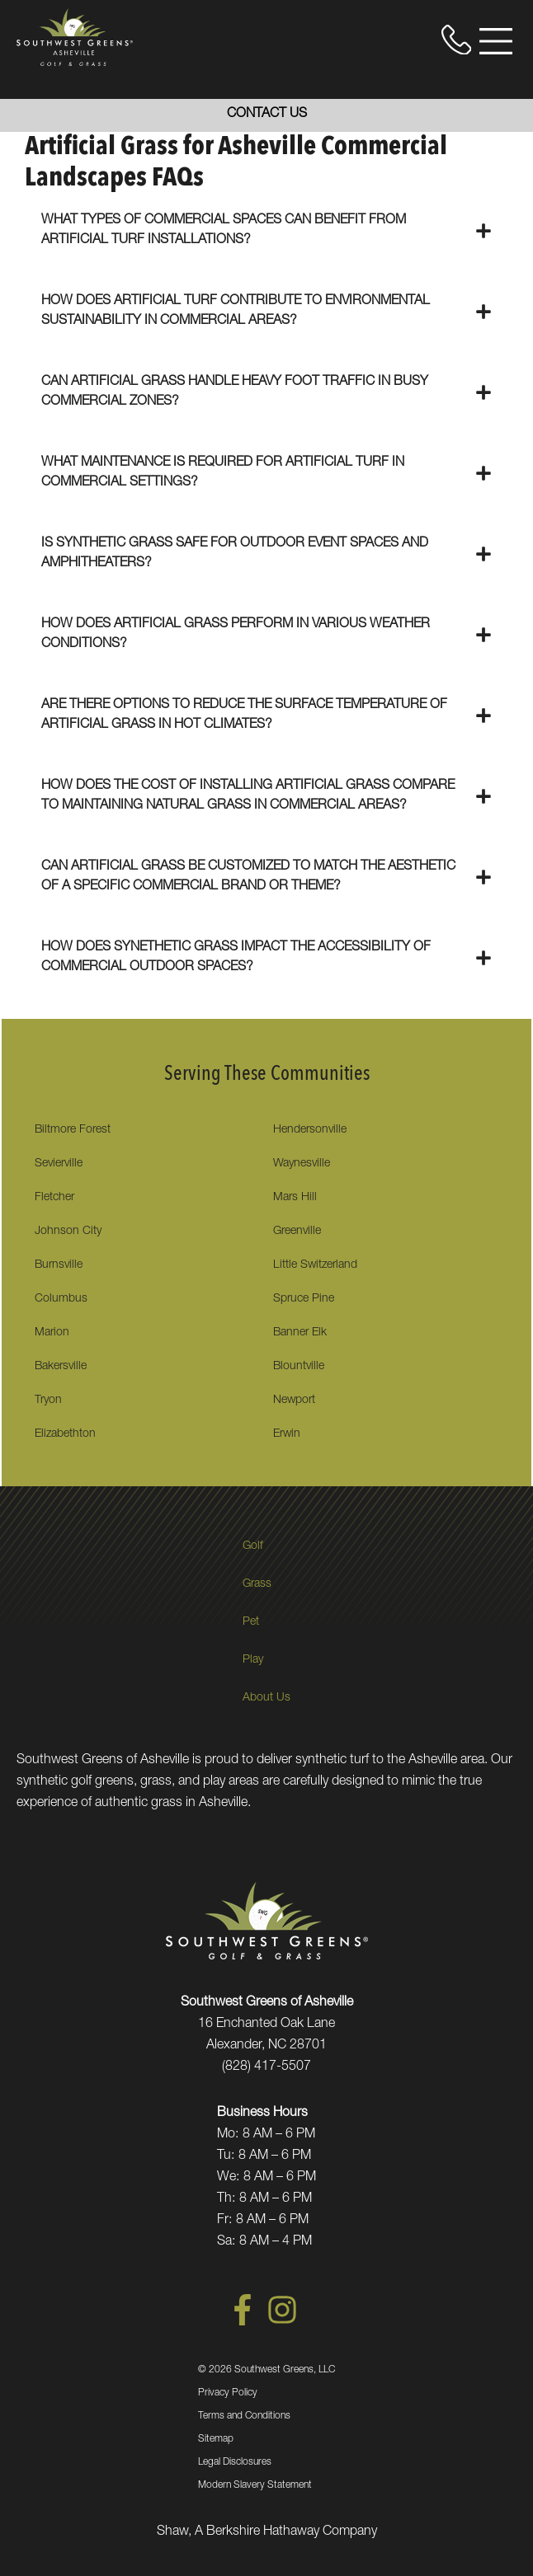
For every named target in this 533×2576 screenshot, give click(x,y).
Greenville (297, 1231)
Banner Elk (300, 1333)
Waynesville (301, 1164)
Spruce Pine (303, 1299)
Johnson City (68, 1231)
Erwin (286, 1434)
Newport (294, 1400)
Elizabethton (65, 1434)
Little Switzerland (315, 1265)
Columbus (61, 1299)
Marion (52, 1333)
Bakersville (61, 1366)
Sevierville (59, 1164)
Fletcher (54, 1198)
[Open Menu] (495, 41)
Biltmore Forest (73, 1130)
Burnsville (59, 1265)
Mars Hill (295, 1198)
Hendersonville (310, 1130)
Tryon (48, 1400)
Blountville (298, 1366)
